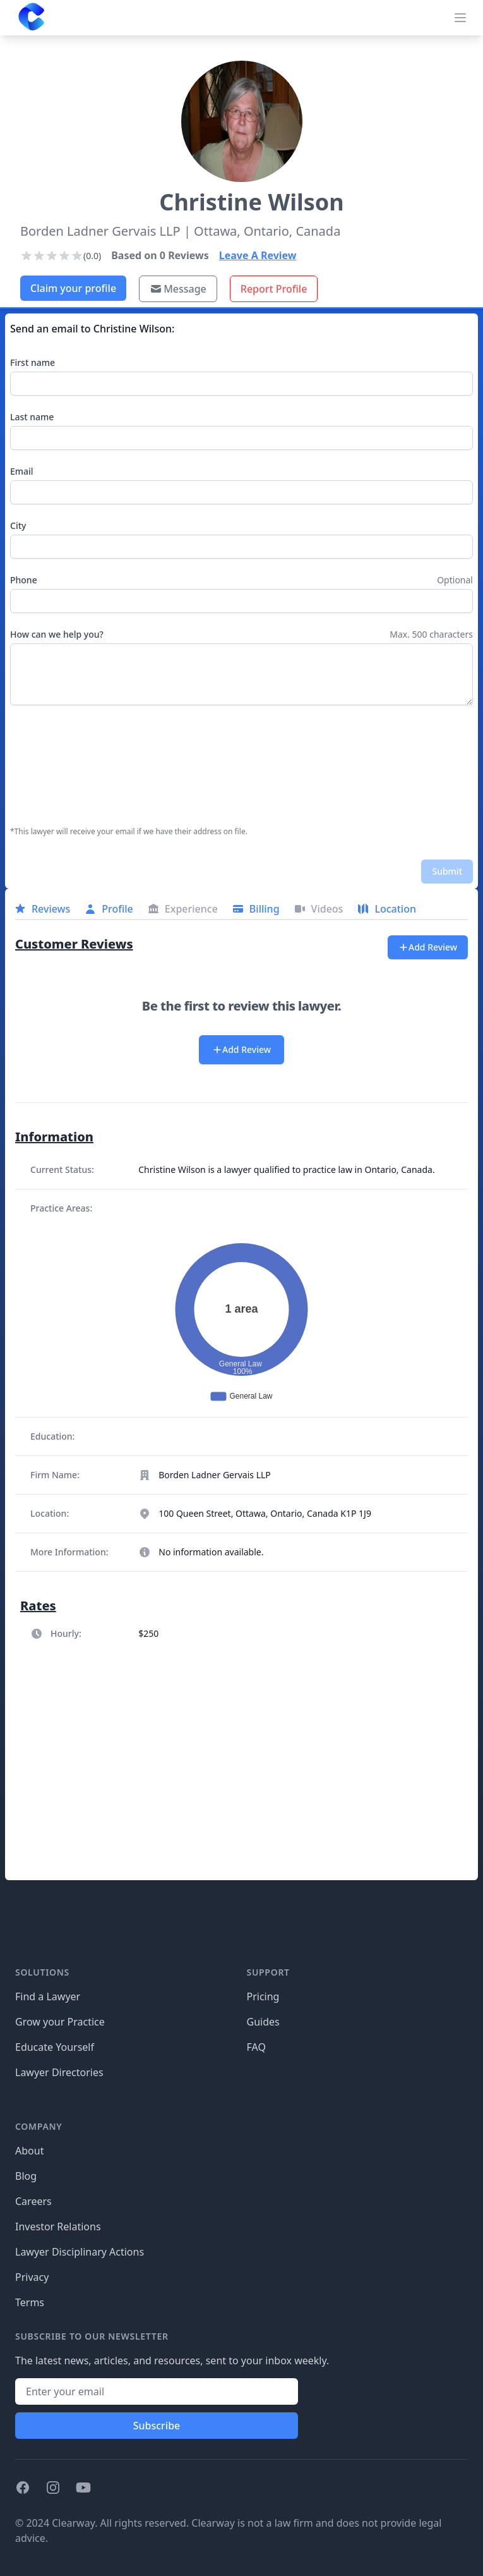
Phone (23, 580)
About (29, 2151)
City (18, 525)
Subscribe (157, 2426)
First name (32, 362)
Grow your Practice (60, 2022)
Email (21, 471)
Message (178, 289)
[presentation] (62, 765)
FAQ (256, 2047)
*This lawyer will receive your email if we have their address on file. (128, 832)
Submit (447, 871)
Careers (33, 2201)
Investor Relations (58, 2226)
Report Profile (274, 289)
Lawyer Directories (59, 2072)
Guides (263, 2022)
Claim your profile (73, 288)
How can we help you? (57, 634)
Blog (26, 2176)
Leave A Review (258, 255)
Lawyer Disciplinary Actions (79, 2252)
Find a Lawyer (47, 1996)
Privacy (32, 2277)
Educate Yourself (54, 2047)
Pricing (263, 1996)
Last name (32, 417)
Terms (29, 2302)
